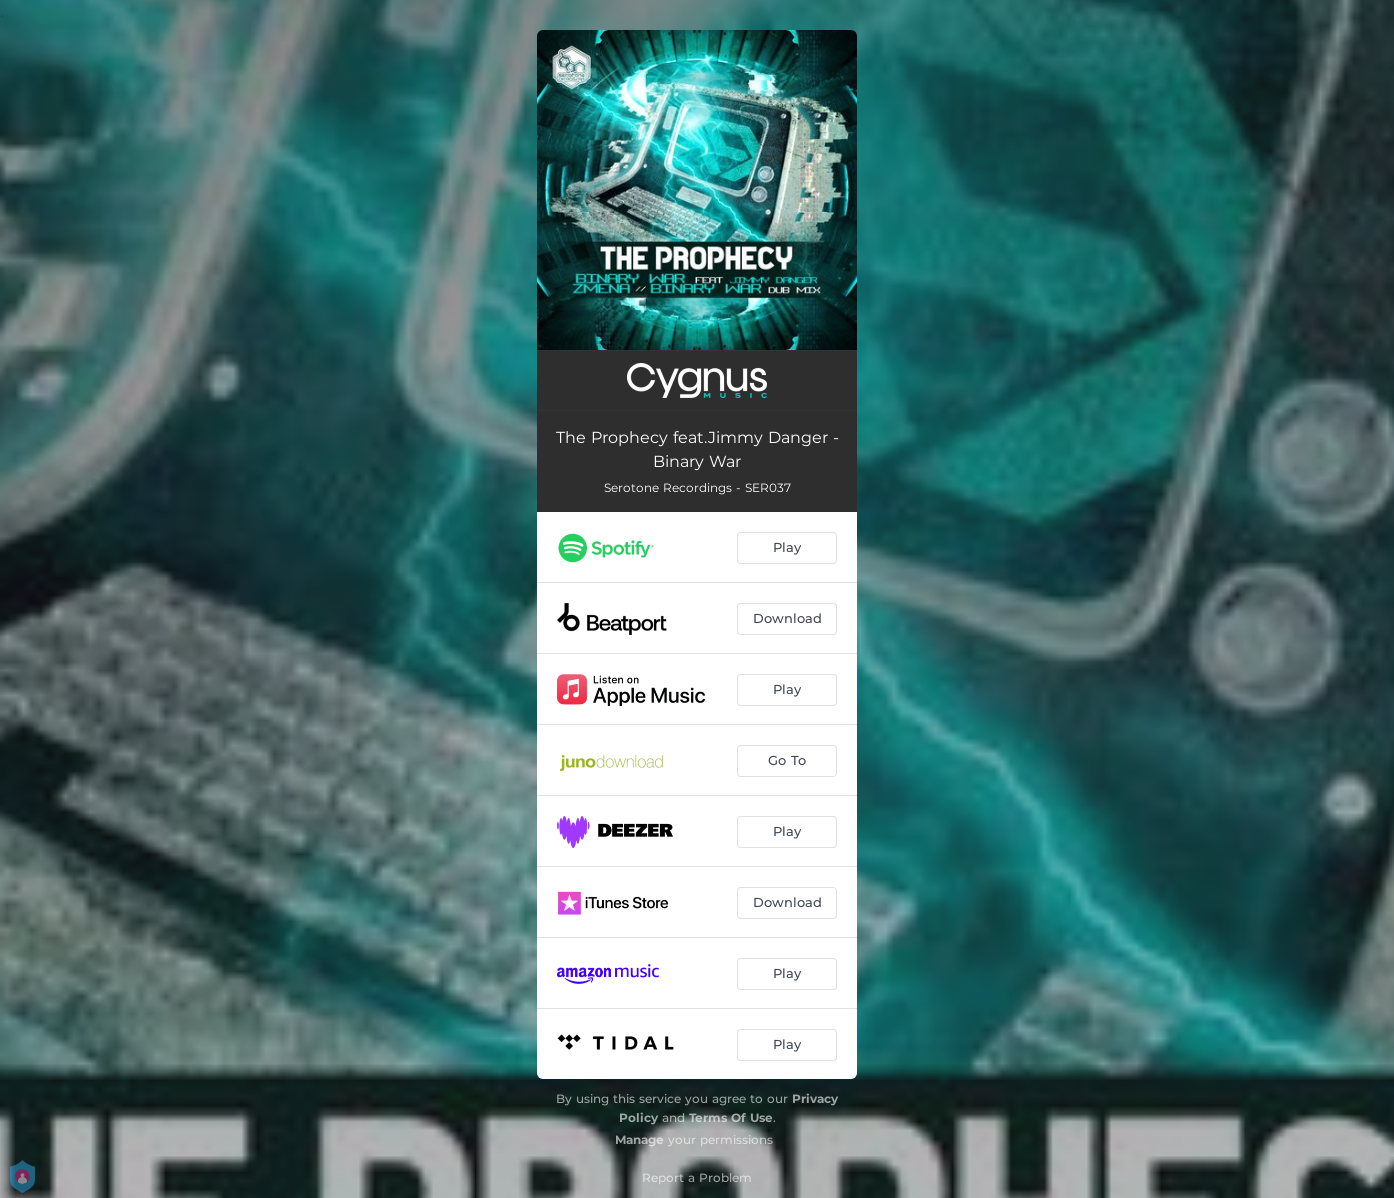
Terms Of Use (731, 1117)
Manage (639, 1139)
